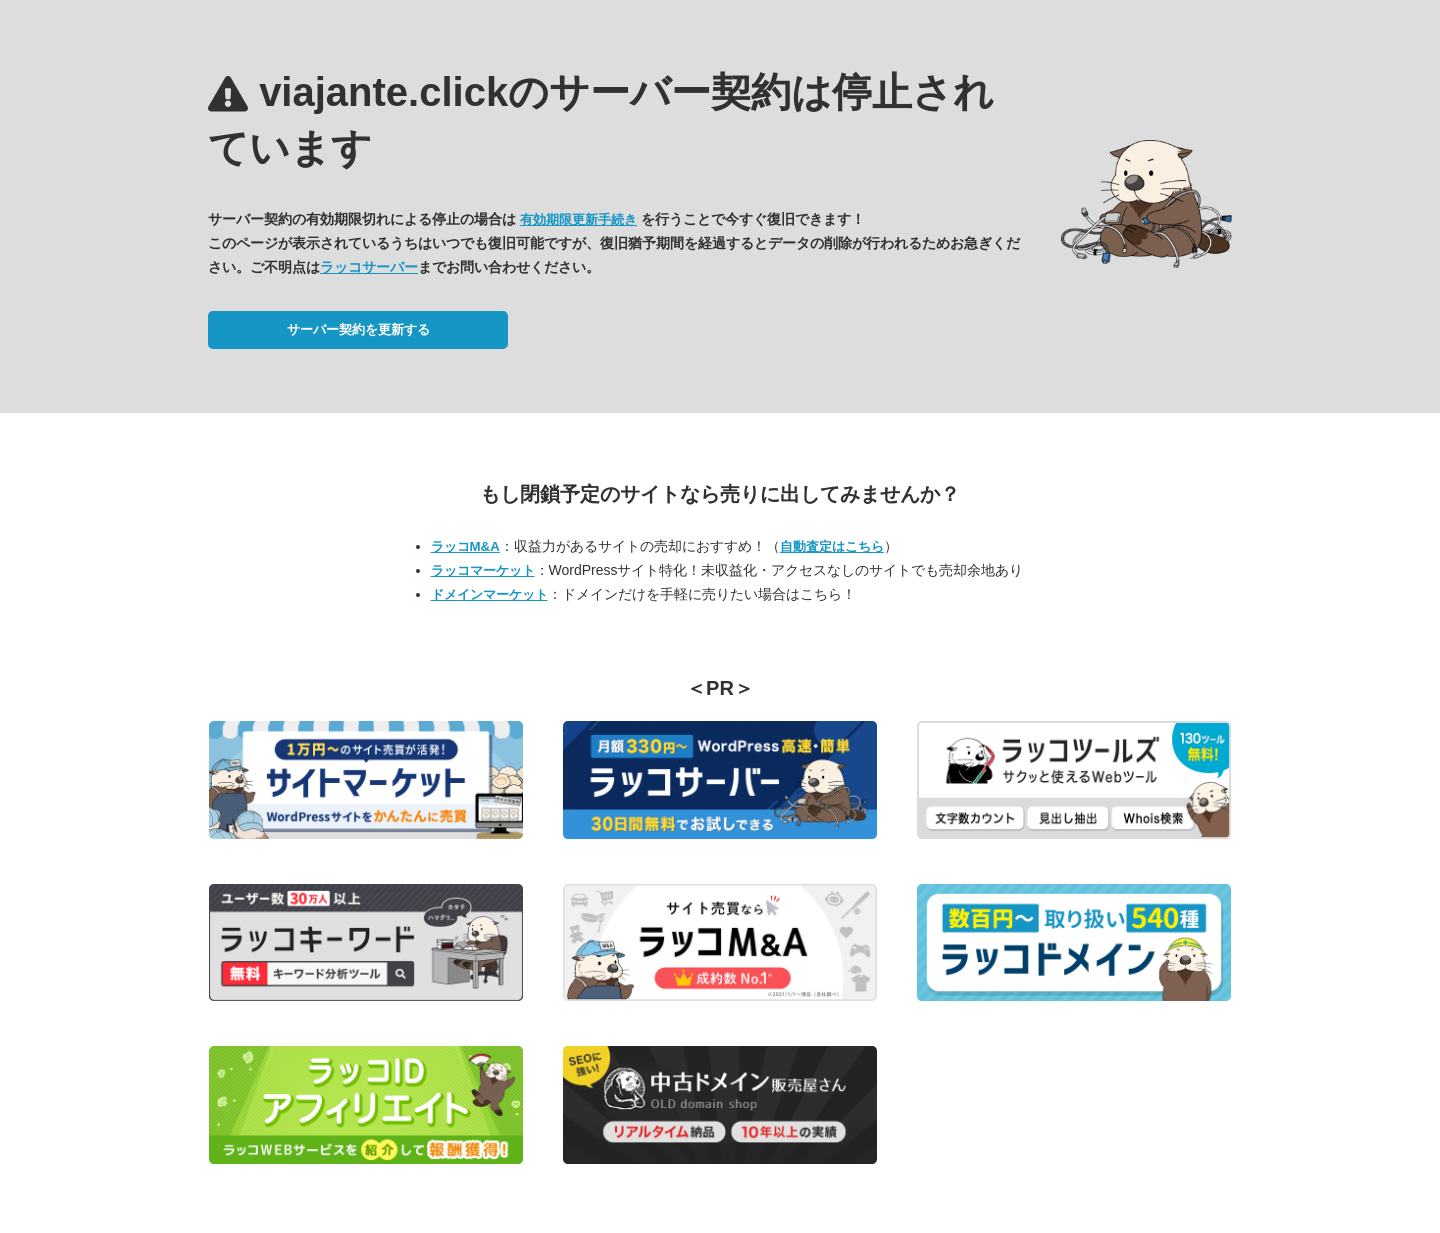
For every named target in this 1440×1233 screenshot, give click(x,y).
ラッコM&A (465, 546)
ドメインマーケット (489, 594)
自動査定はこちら (832, 546)
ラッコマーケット (483, 570)
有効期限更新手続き (578, 219)
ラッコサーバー (369, 267)
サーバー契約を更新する (358, 329)
